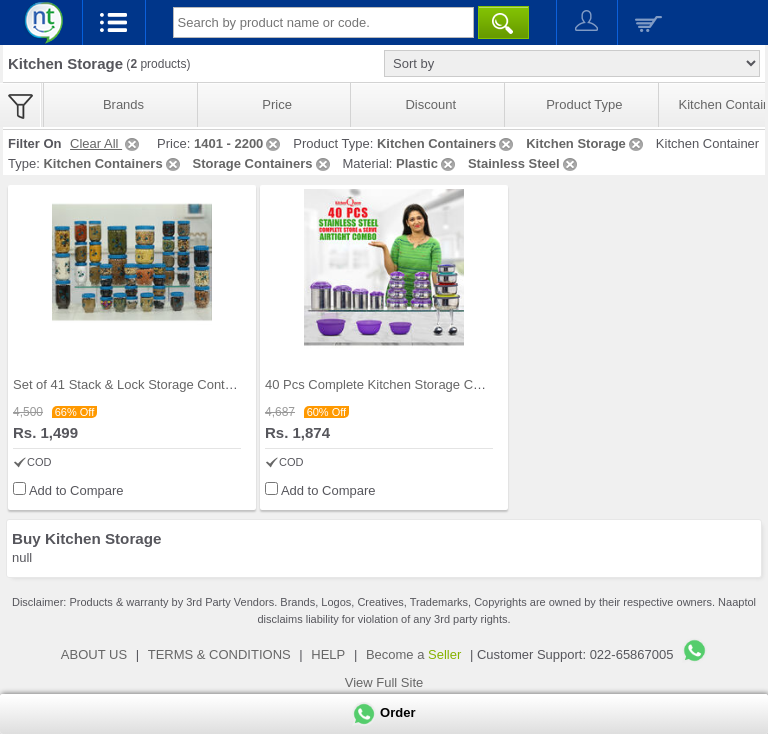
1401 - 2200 (238, 143)
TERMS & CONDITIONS (219, 654)
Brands (123, 104)
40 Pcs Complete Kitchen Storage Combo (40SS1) (411, 384)
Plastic (427, 163)
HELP (328, 654)
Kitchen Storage (586, 143)
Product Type (584, 104)
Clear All (106, 143)
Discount (430, 104)
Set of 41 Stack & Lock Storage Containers (136, 384)
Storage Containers (263, 163)
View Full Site (384, 682)
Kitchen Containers (446, 143)
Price (277, 104)
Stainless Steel (524, 163)
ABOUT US (94, 654)
